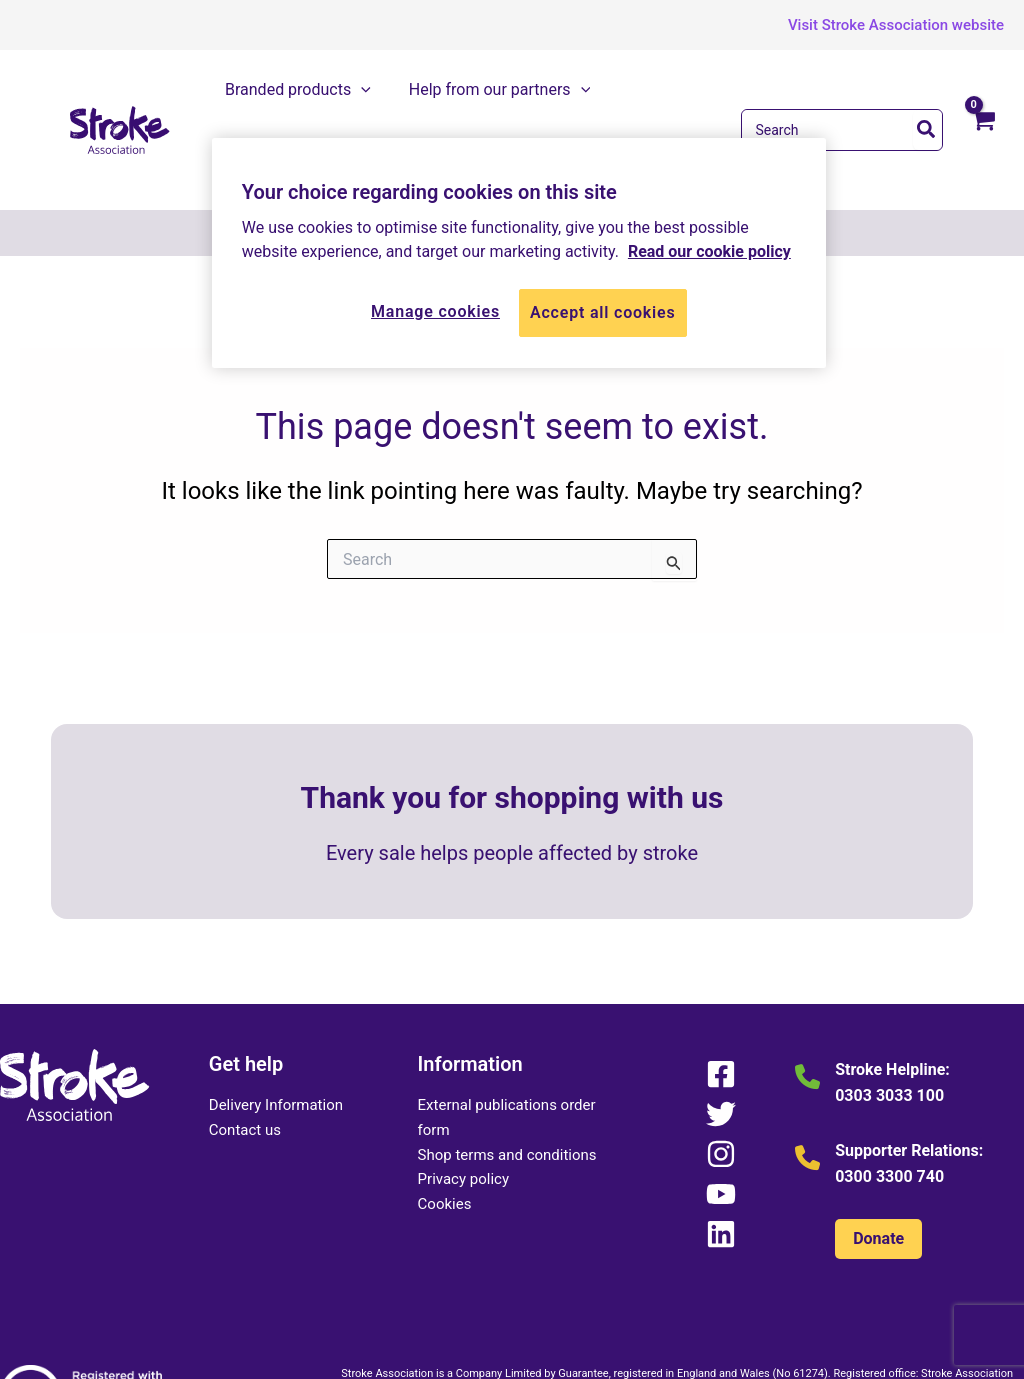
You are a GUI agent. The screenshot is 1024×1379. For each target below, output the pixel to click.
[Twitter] (720, 1034)
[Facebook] (720, 994)
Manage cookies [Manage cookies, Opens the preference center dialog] (435, 311)
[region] (519, 253)
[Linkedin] (720, 1154)
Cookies (445, 1124)
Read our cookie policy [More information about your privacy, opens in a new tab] (709, 251)
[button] (881, 25)
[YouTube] (720, 1114)
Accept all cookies (603, 312)
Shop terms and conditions (507, 1075)
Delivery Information (276, 1025)
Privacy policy (463, 1100)
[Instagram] (720, 1074)
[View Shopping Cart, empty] (983, 95)
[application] (372, 90)
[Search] (927, 90)
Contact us (245, 1050)
